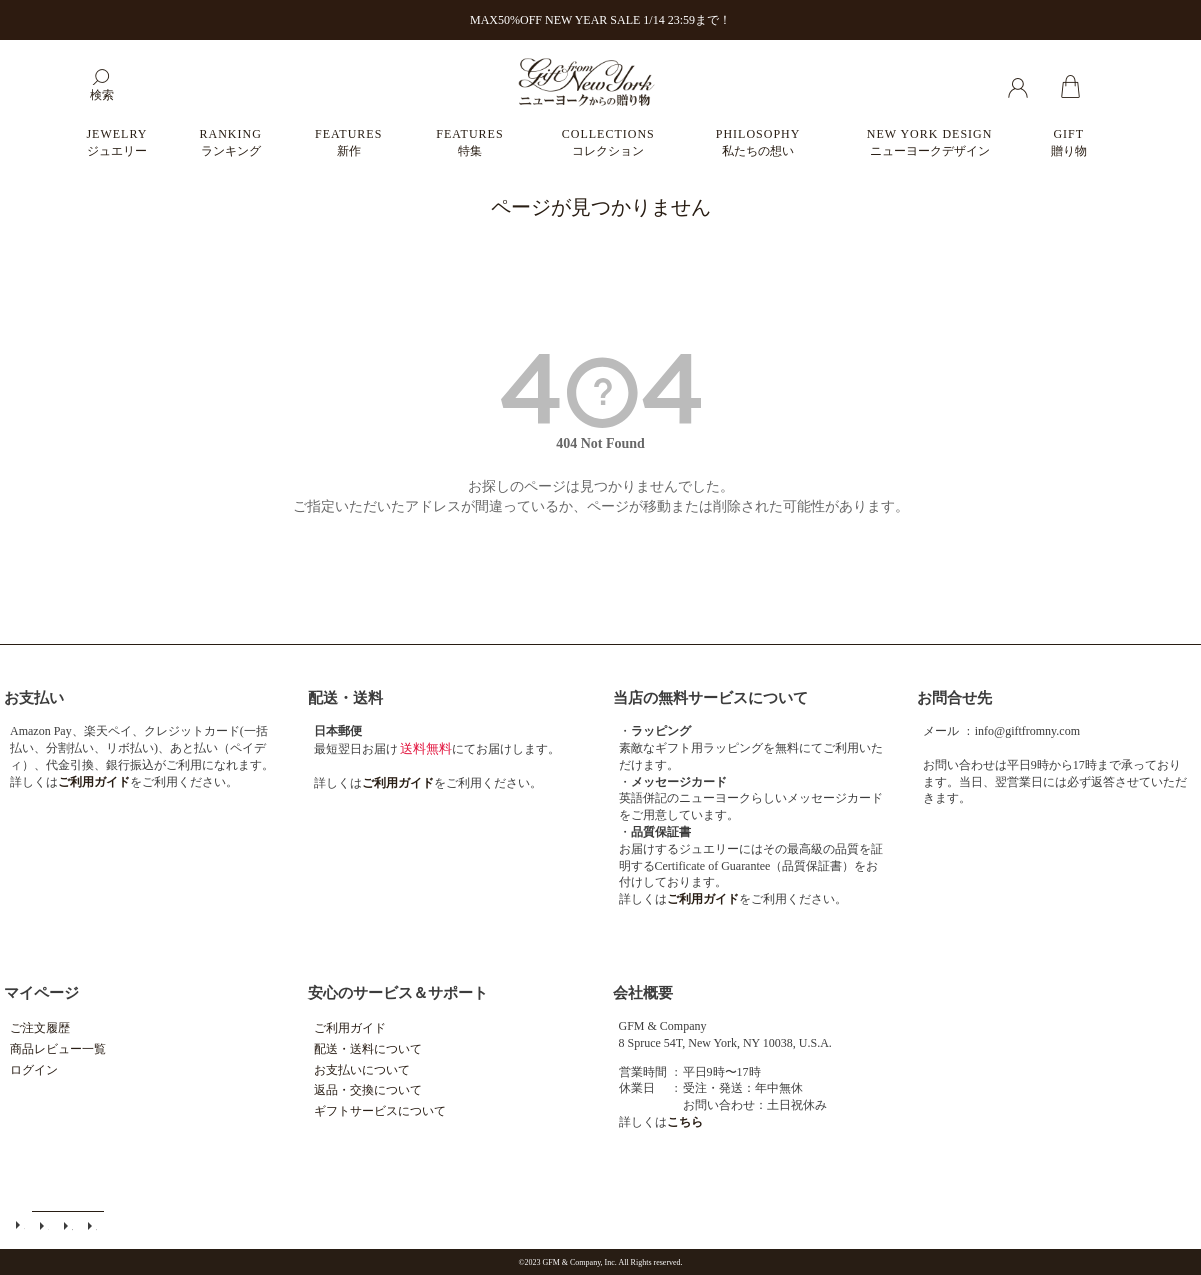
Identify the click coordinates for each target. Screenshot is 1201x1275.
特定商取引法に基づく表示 (68, 1225)
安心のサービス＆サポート (398, 993)
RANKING (231, 142)
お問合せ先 (954, 698)
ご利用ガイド (350, 1028)
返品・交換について (368, 1090)
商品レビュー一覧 (58, 1049)
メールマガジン (44, 1225)
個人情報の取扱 (92, 1225)
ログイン (34, 1070)
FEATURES (348, 142)
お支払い (34, 698)
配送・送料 (345, 698)
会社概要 (643, 993)
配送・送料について (368, 1049)
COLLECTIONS (608, 142)
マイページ (41, 993)
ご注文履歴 (40, 1028)
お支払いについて (362, 1070)
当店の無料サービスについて (710, 698)
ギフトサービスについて (380, 1111)
